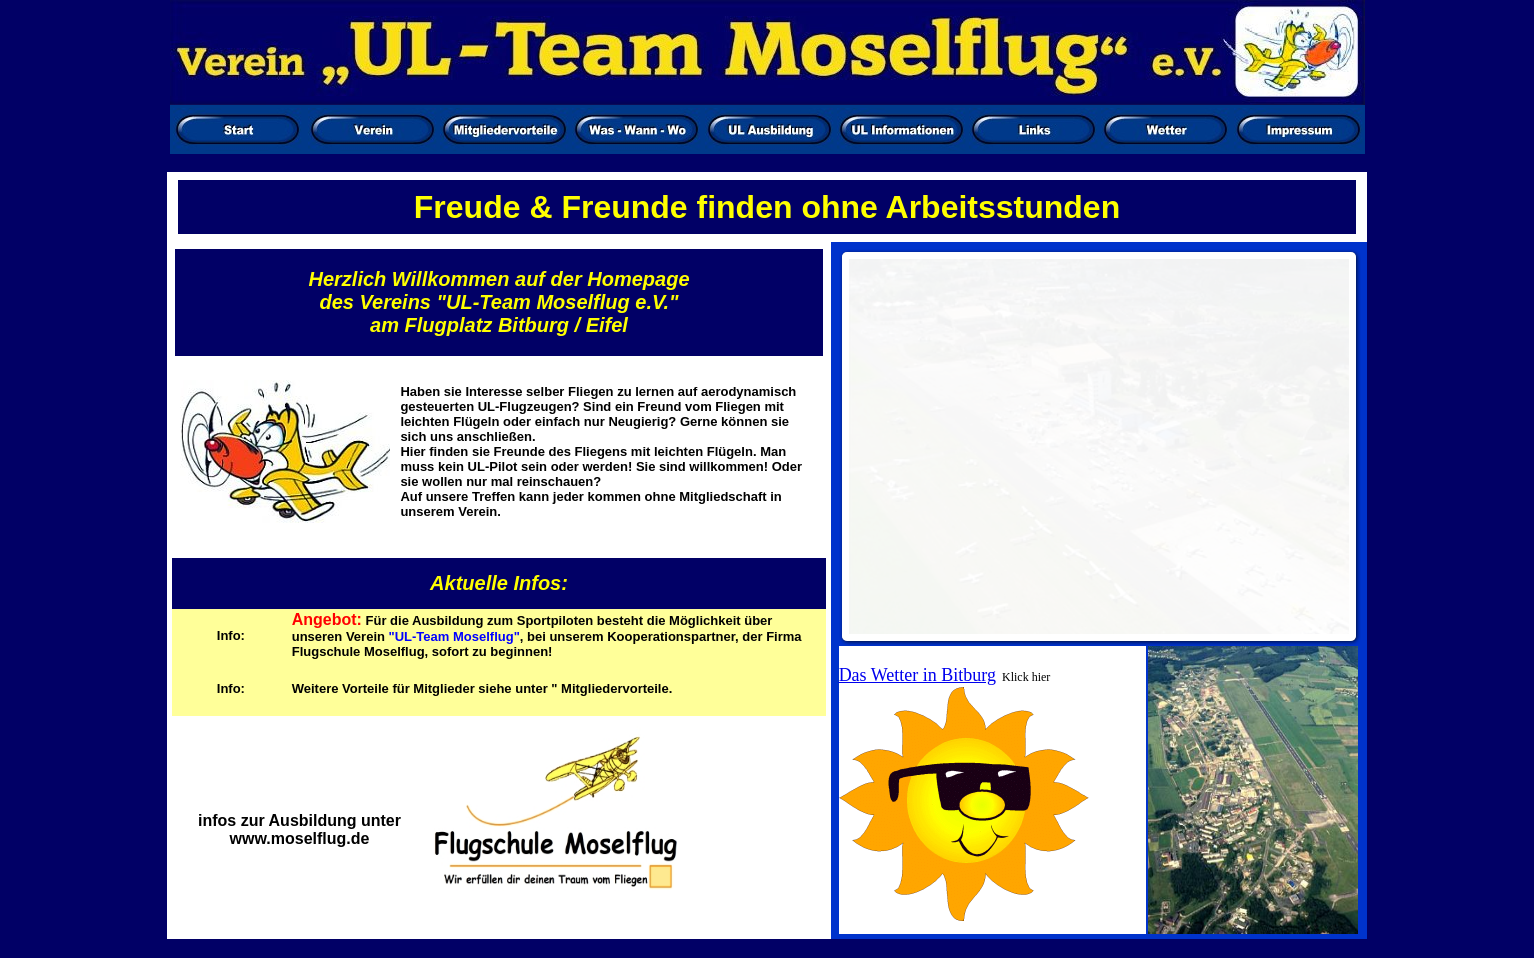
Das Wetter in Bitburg (917, 675)
